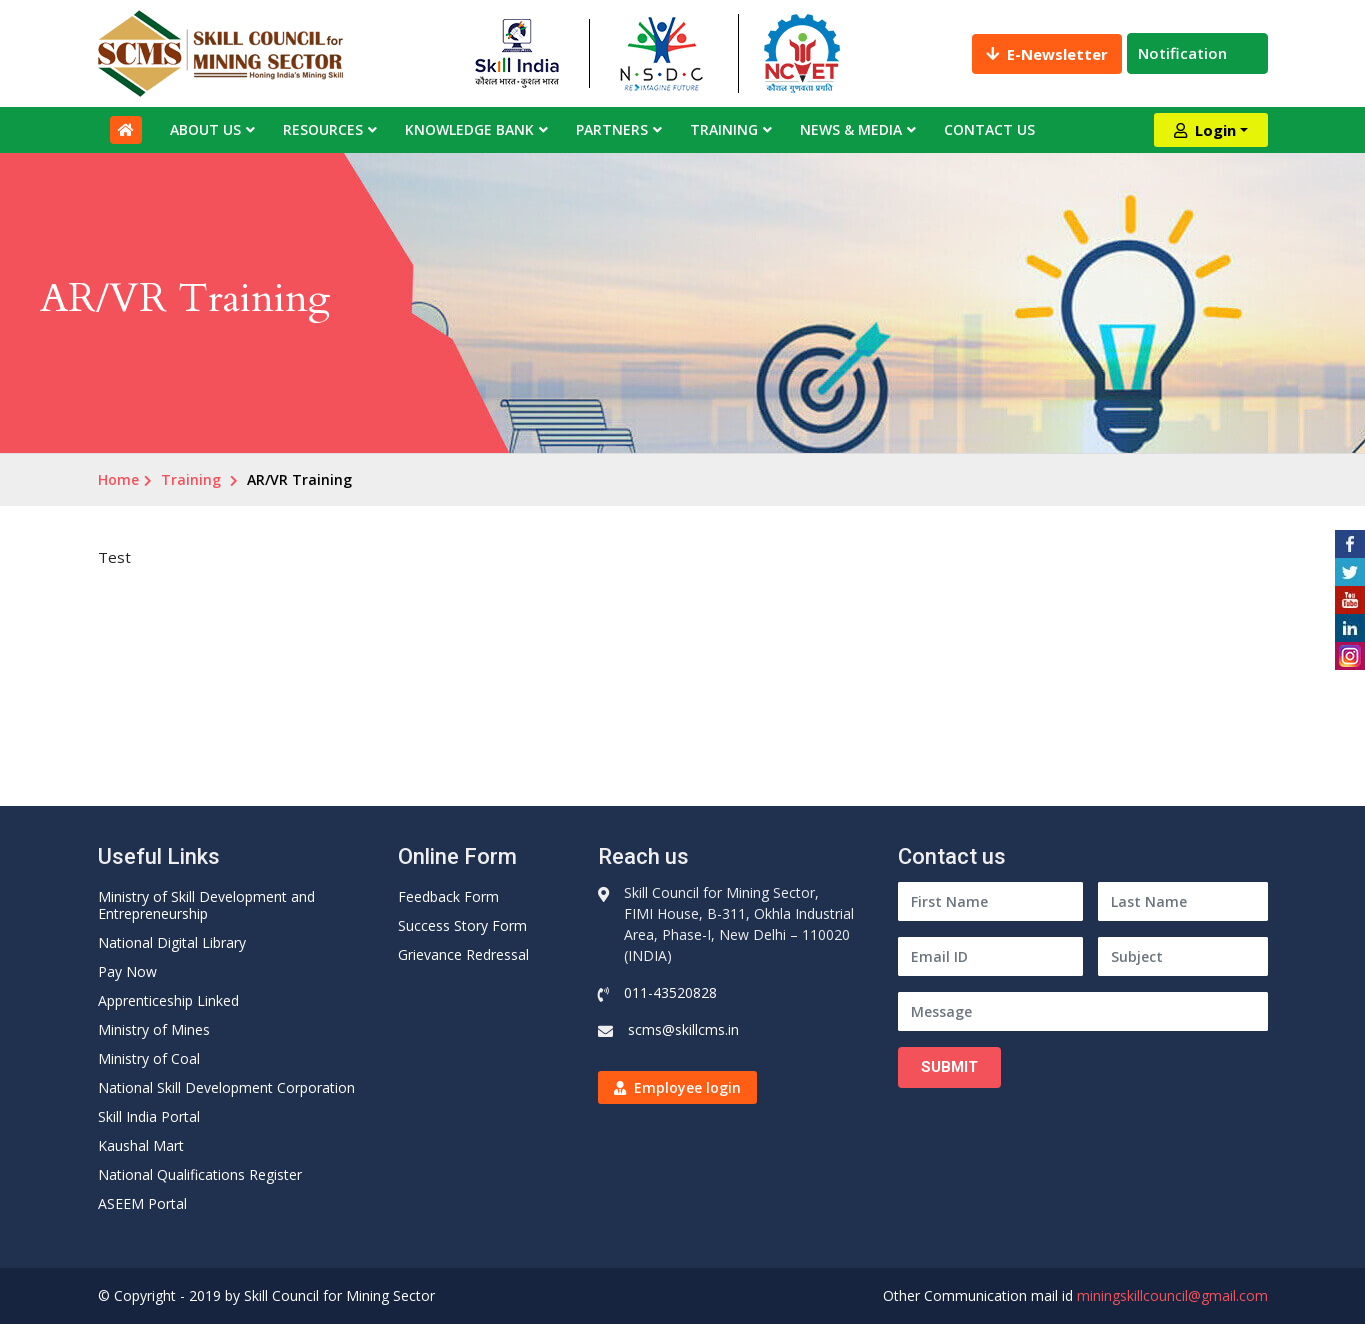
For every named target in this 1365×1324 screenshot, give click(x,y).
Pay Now (127, 971)
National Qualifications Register (200, 1174)
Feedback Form (448, 896)
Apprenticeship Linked (168, 1000)
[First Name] (990, 901)
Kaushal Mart (141, 1145)
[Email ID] (990, 956)
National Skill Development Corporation (226, 1087)
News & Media (851, 129)
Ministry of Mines (154, 1029)
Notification (1197, 53)
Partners (612, 129)
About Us (205, 129)
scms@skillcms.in (683, 1029)
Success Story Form (462, 925)
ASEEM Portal (142, 1203)
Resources (323, 129)
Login (1205, 130)
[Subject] (1183, 956)
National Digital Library (172, 942)
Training (724, 129)
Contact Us (989, 129)
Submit (949, 1067)
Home (118, 479)
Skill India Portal (149, 1116)
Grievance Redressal (463, 954)
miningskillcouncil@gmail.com (1172, 1295)
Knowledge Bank (469, 129)
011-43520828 (670, 992)
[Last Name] (1183, 901)
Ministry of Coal (149, 1058)
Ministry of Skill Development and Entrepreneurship (206, 905)
